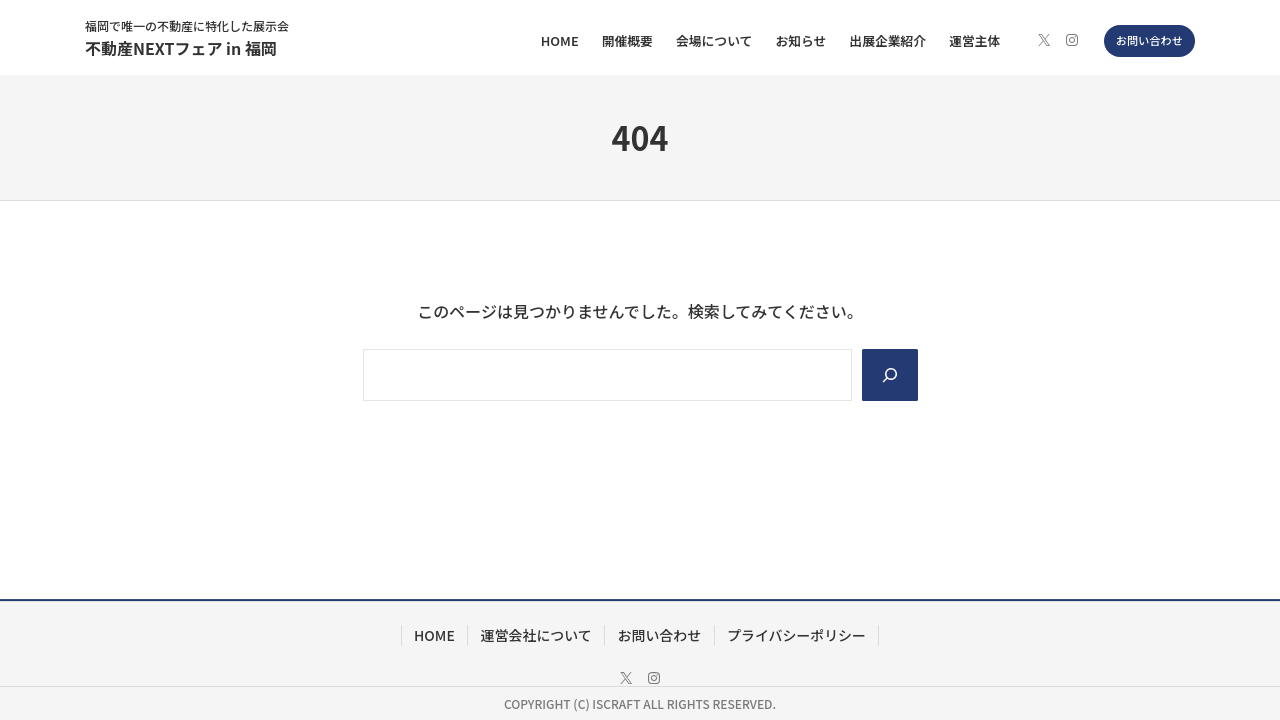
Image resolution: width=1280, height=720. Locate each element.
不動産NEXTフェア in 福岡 (181, 48)
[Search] (890, 375)
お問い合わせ (1149, 40)
